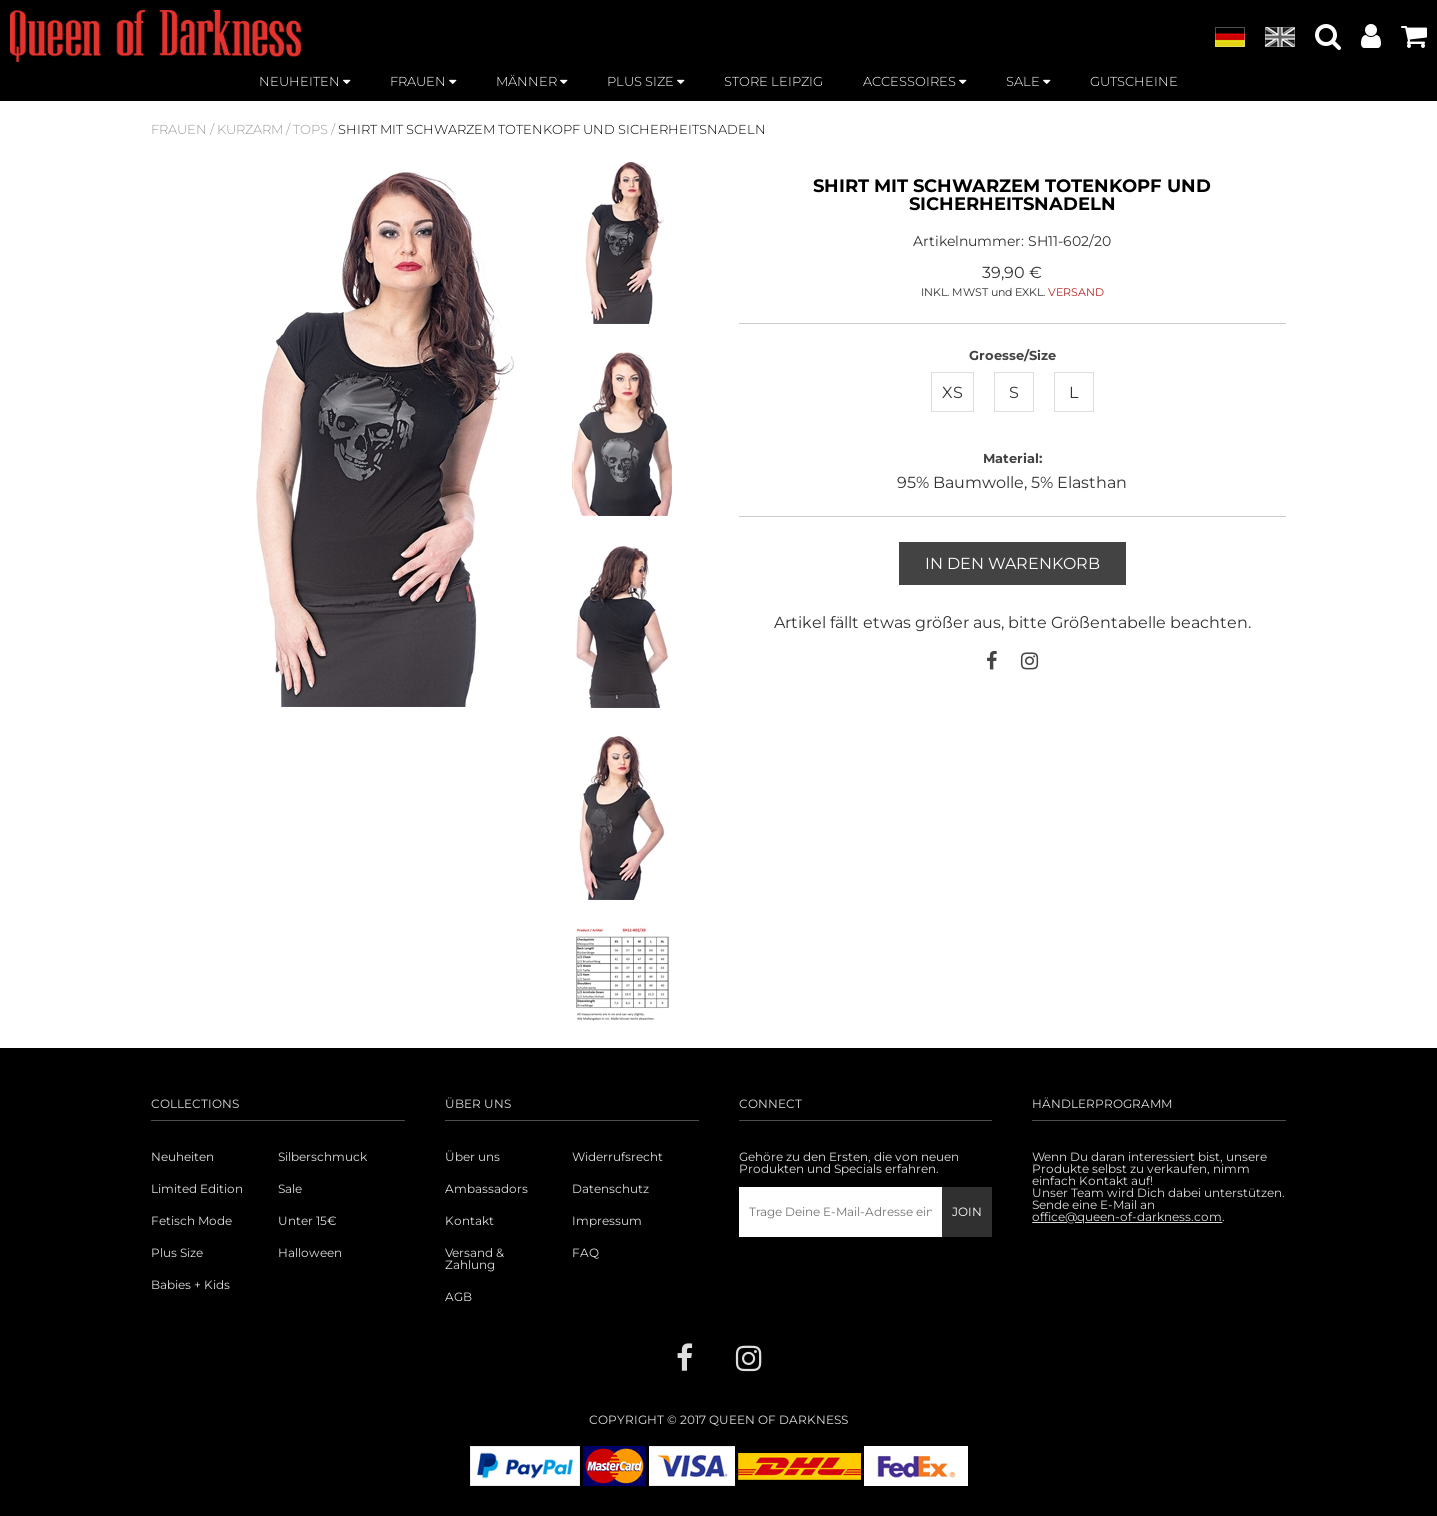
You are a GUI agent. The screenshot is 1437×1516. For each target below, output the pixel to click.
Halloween (310, 1253)
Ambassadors (486, 1189)
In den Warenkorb (1012, 563)
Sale (290, 1189)
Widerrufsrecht (617, 1157)
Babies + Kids (190, 1285)
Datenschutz (610, 1189)
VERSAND (1076, 292)
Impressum (607, 1221)
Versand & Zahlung (474, 1259)
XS (952, 392)
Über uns (472, 1157)
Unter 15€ (307, 1221)
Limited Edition (197, 1189)
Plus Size (177, 1253)
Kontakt (469, 1221)
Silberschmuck (322, 1157)
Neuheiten (182, 1157)
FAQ (585, 1253)
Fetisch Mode (191, 1221)
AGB (458, 1297)
